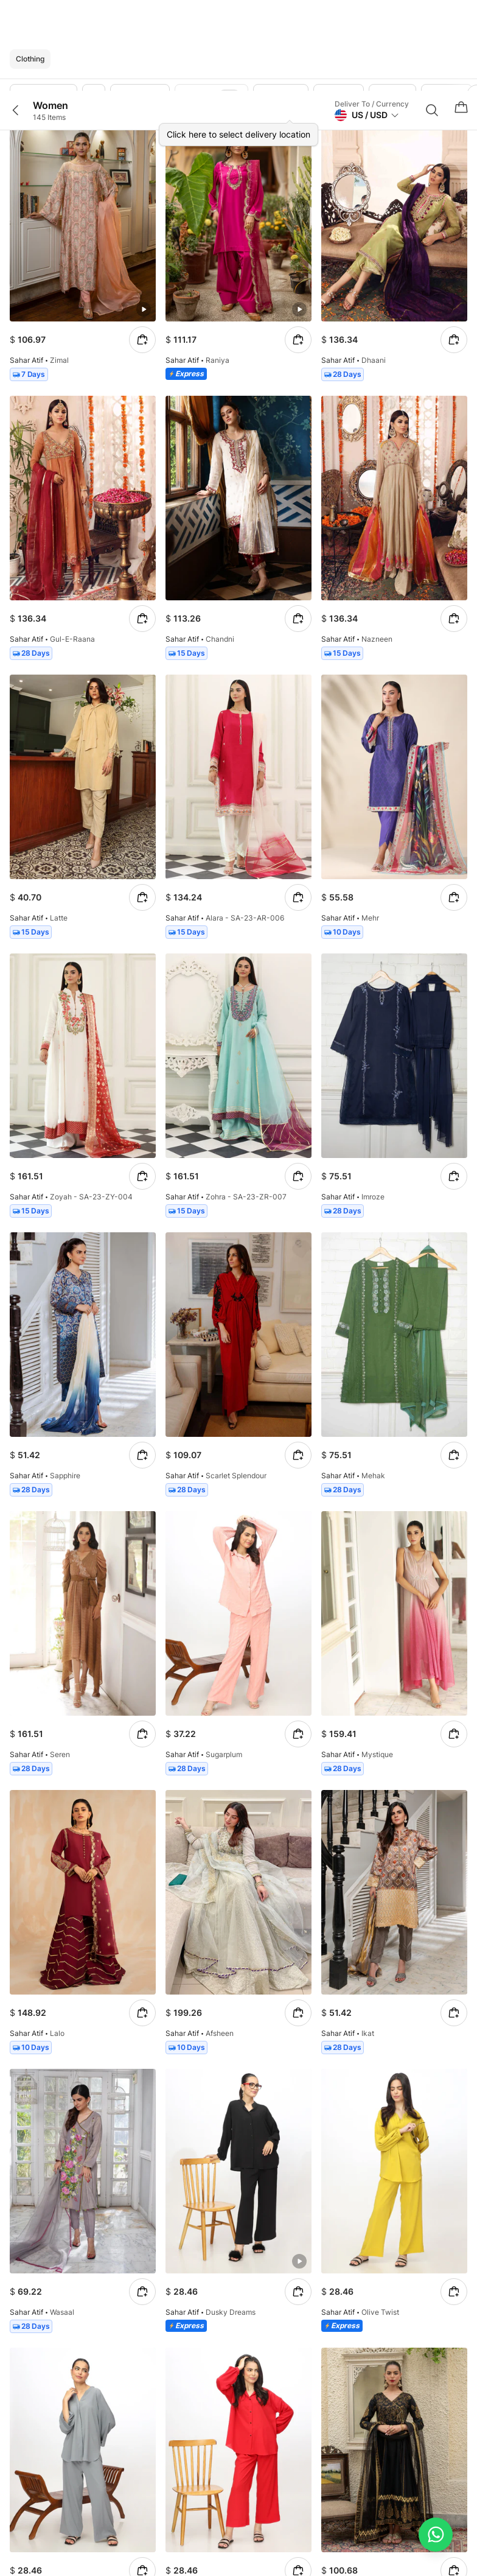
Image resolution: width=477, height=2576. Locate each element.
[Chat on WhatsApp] (436, 2535)
